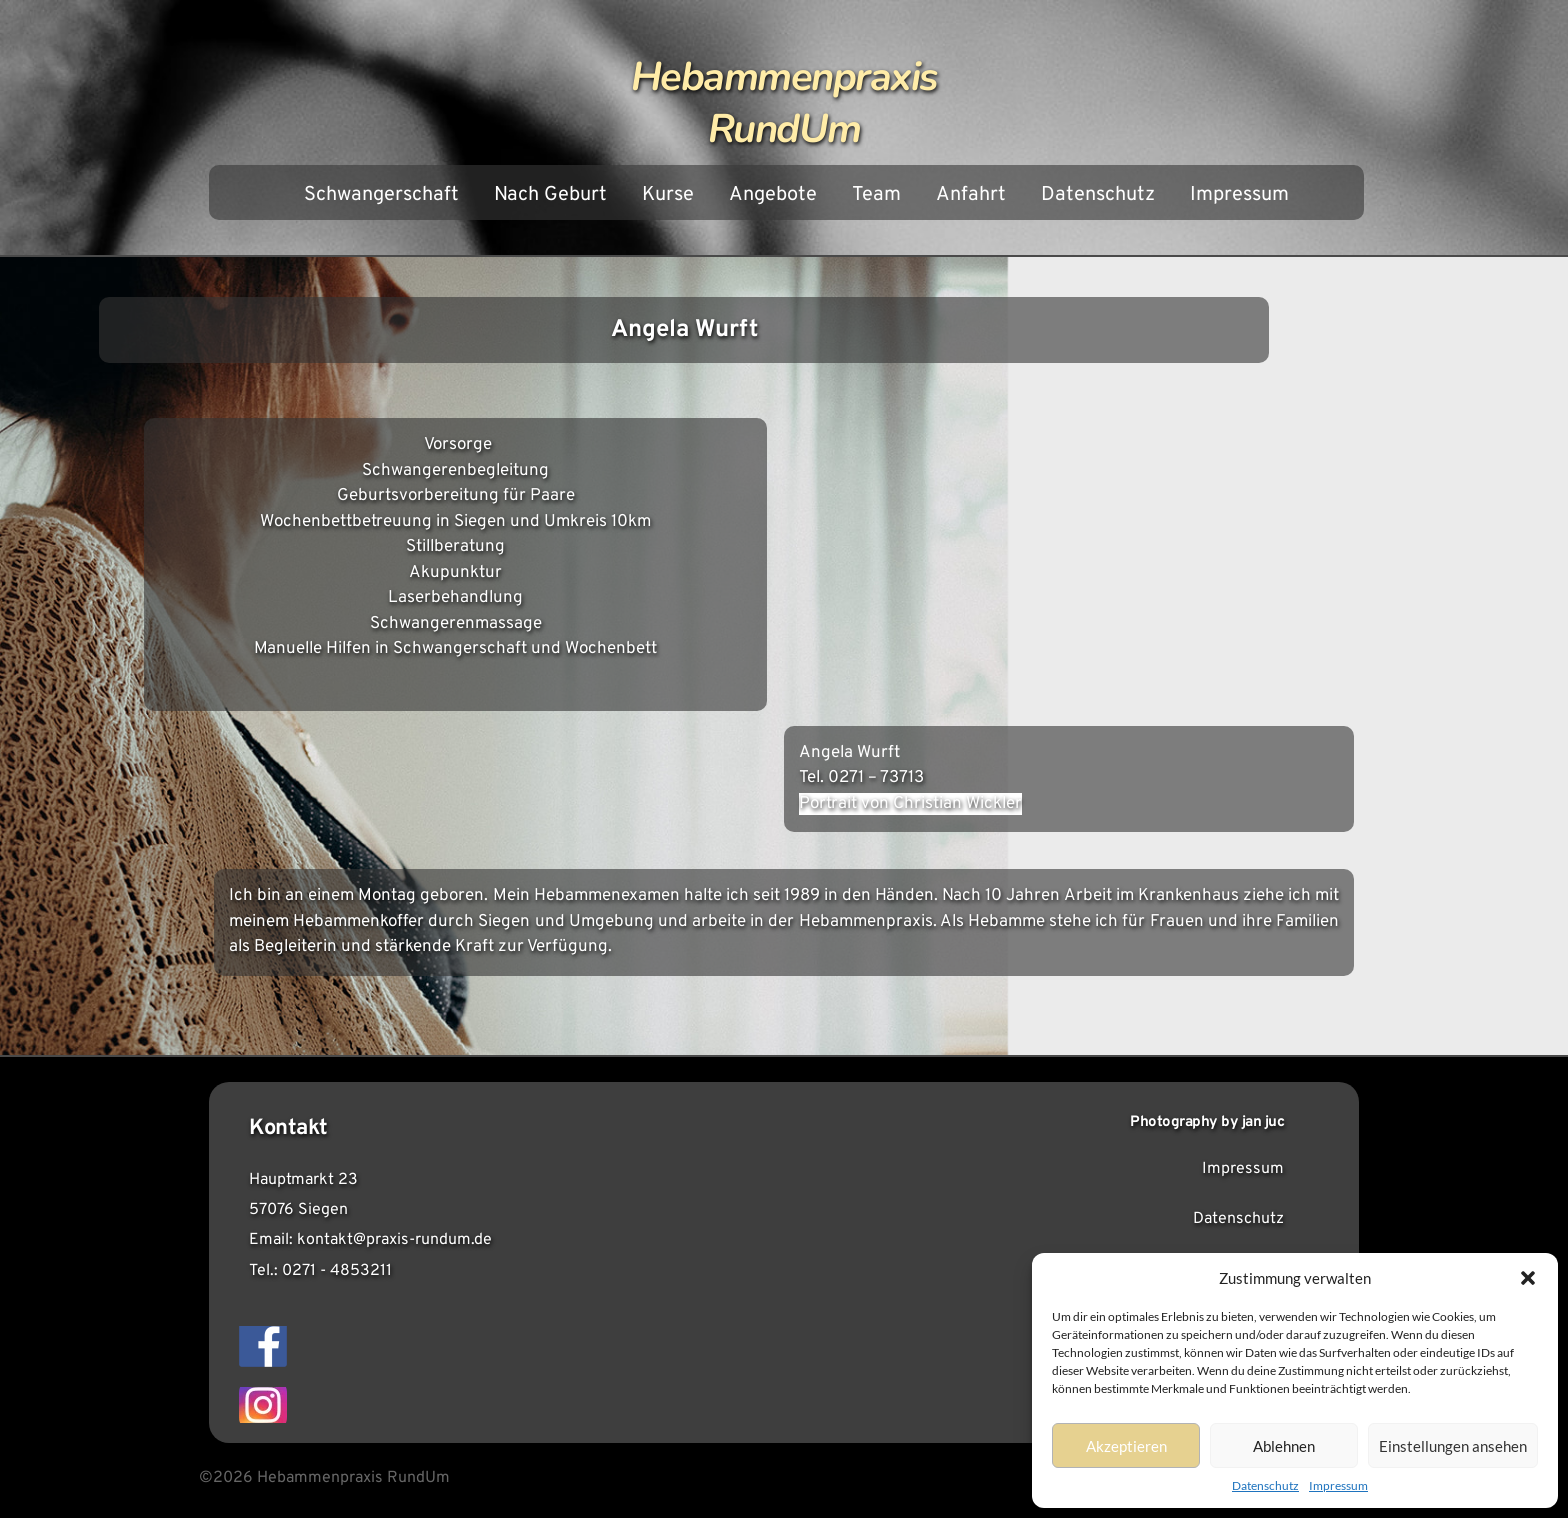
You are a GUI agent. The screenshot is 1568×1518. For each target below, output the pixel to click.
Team (876, 195)
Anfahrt (971, 195)
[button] (1528, 1278)
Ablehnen (1284, 1446)
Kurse (668, 195)
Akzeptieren (1126, 1446)
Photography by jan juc (1207, 1122)
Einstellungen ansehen (1453, 1446)
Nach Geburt (550, 195)
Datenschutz (1265, 1485)
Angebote (773, 195)
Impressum (1338, 1485)
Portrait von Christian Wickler (910, 804)
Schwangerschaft (381, 195)
